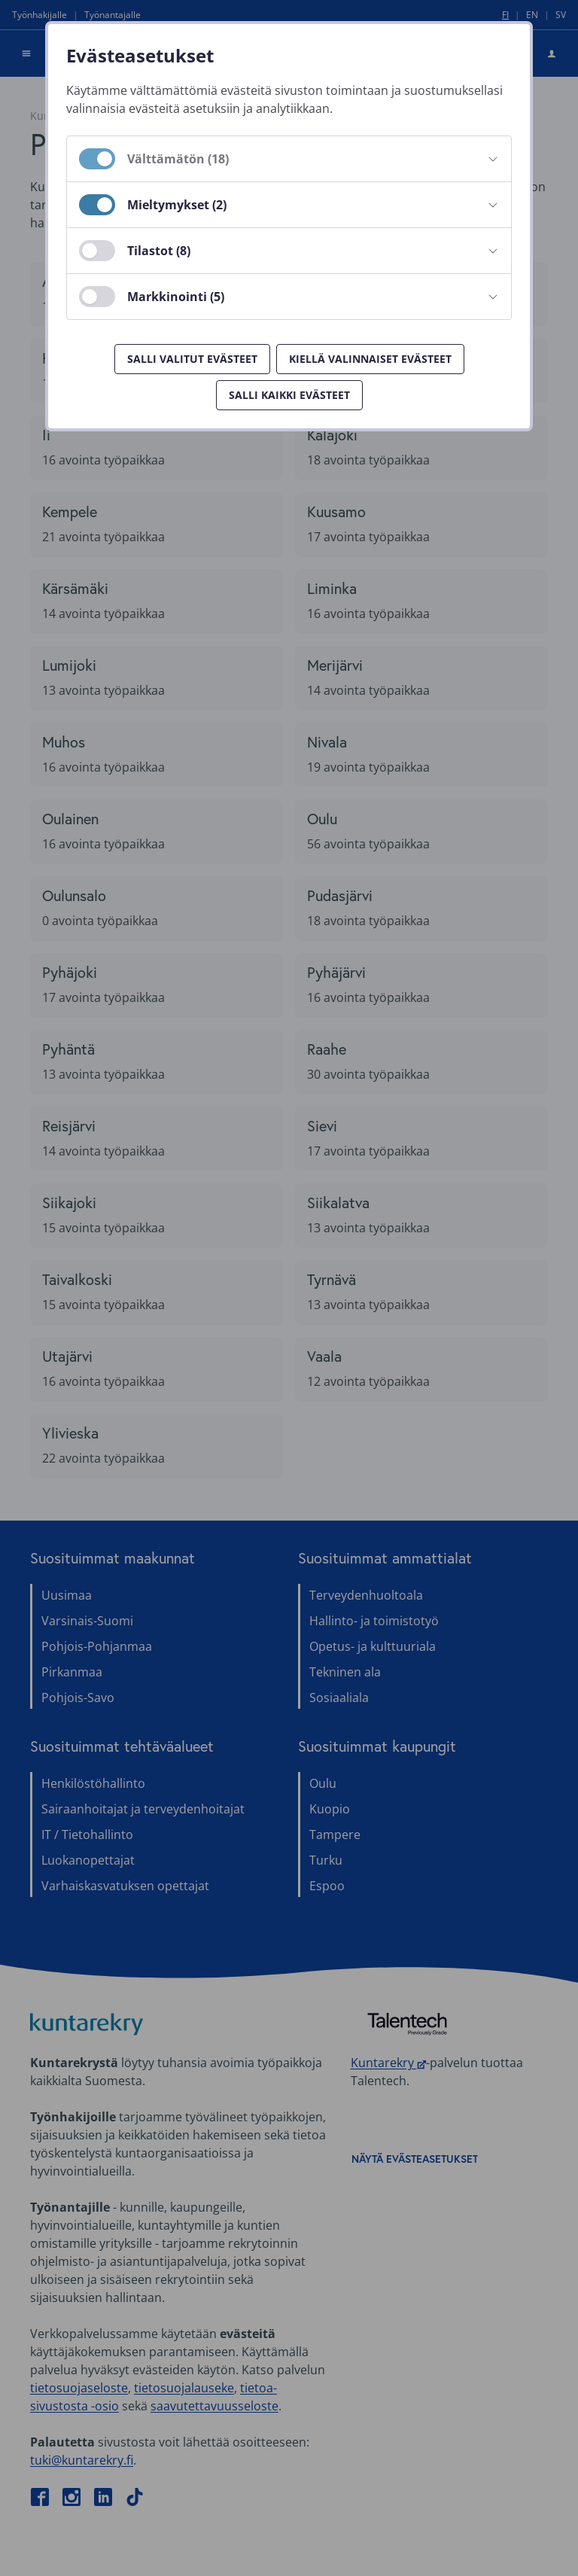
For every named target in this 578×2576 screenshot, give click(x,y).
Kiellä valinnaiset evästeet (370, 359)
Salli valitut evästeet (192, 359)
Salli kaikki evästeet (289, 395)
